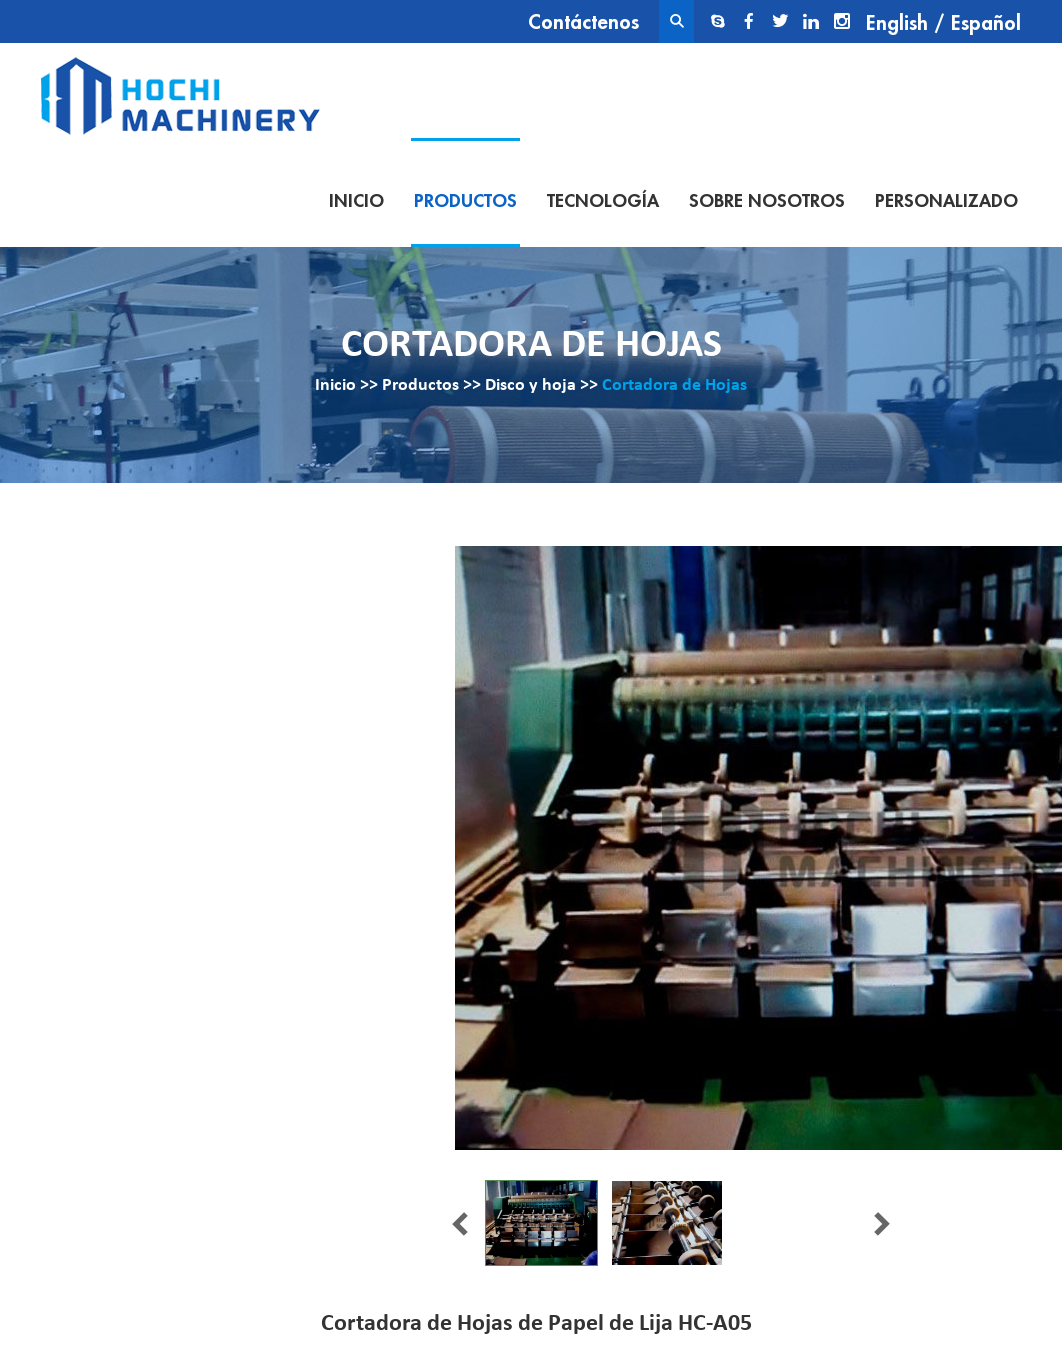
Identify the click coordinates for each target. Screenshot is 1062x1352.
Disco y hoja (530, 385)
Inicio (356, 201)
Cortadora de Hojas (674, 385)
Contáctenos (583, 22)
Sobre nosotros (767, 201)
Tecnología (603, 201)
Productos (465, 201)
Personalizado (946, 201)
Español (986, 23)
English (897, 23)
